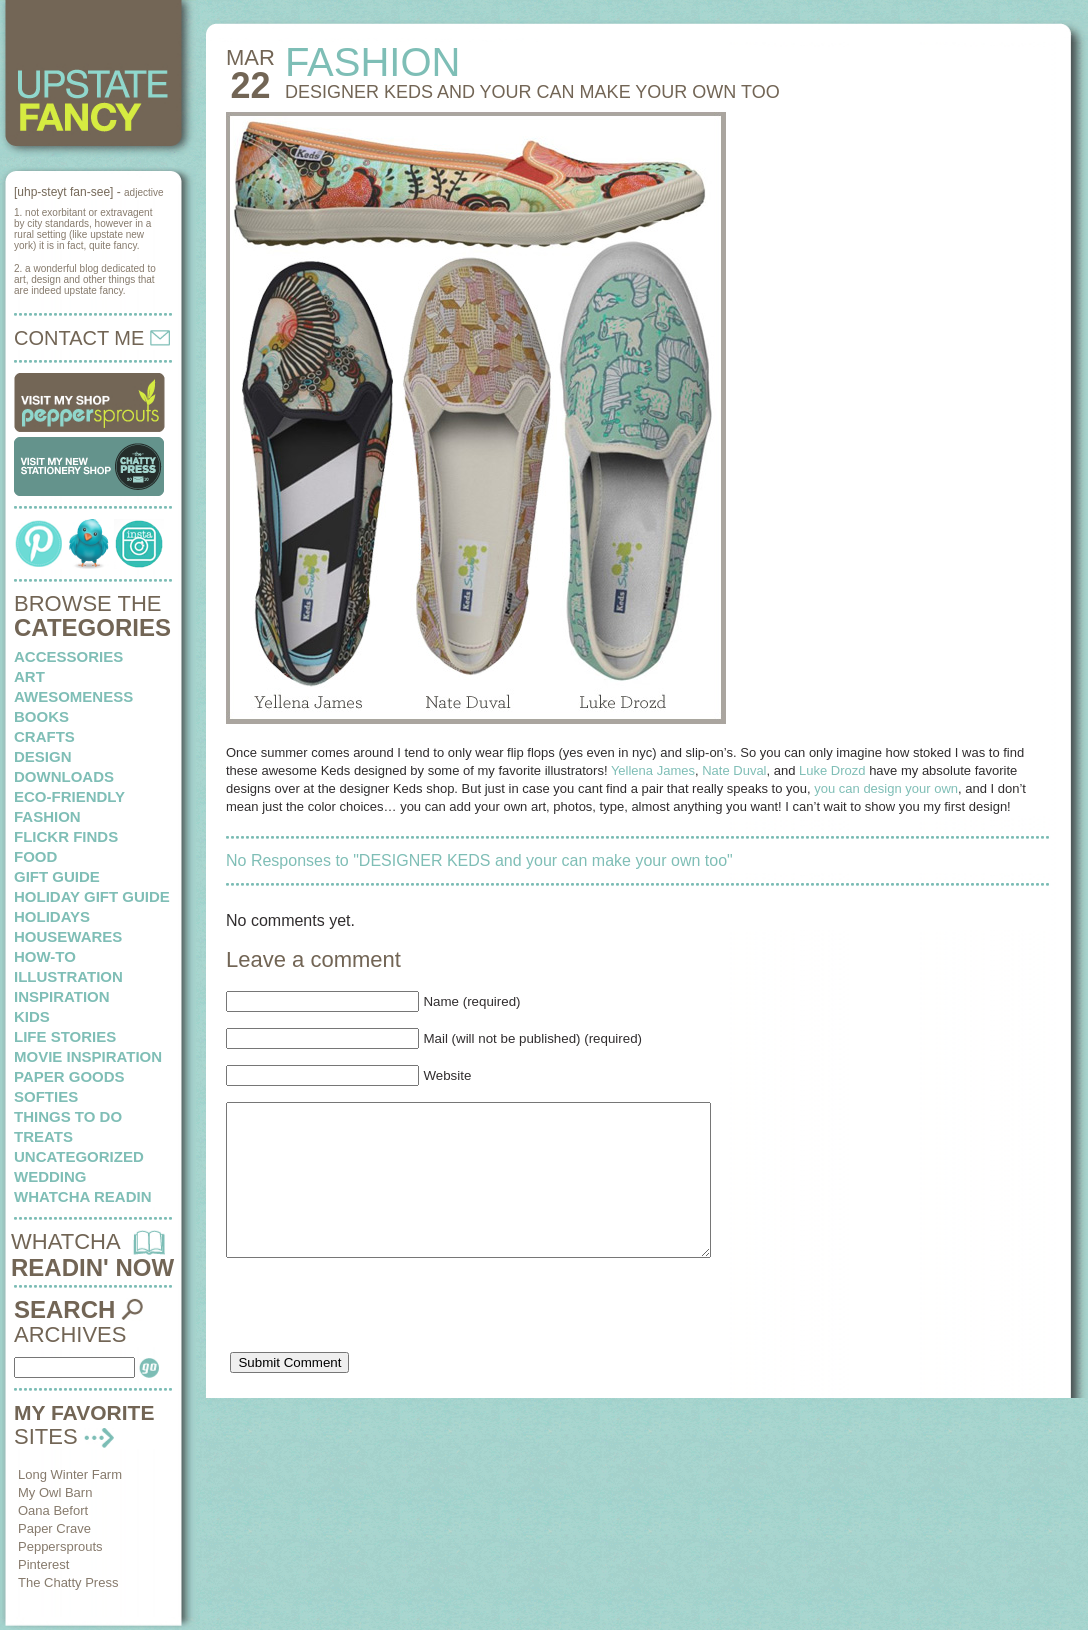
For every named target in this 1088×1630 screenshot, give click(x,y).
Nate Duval (734, 770)
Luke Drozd (832, 770)
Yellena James (653, 770)
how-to (45, 956)
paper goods (69, 1076)
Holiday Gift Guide (92, 896)
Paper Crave (54, 1528)
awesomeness (73, 696)
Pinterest (43, 1564)
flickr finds (66, 836)
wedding (50, 1176)
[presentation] (378, 1343)
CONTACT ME (92, 338)
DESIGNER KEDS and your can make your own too (532, 92)
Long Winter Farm (70, 1474)
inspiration (62, 996)
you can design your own (886, 788)
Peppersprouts (60, 1546)
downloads (64, 776)
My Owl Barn (55, 1492)
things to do (68, 1116)
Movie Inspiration (88, 1056)
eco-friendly (69, 796)
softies (46, 1096)
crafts (44, 736)
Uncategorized (79, 1156)
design (43, 756)
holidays (52, 916)
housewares (68, 936)
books (41, 716)
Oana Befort (53, 1510)
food (35, 856)
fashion (47, 816)
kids (32, 1016)
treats (43, 1136)
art (29, 676)
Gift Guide (57, 876)
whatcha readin (82, 1196)
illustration (68, 976)
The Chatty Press (68, 1582)
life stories (65, 1036)
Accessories (68, 656)
